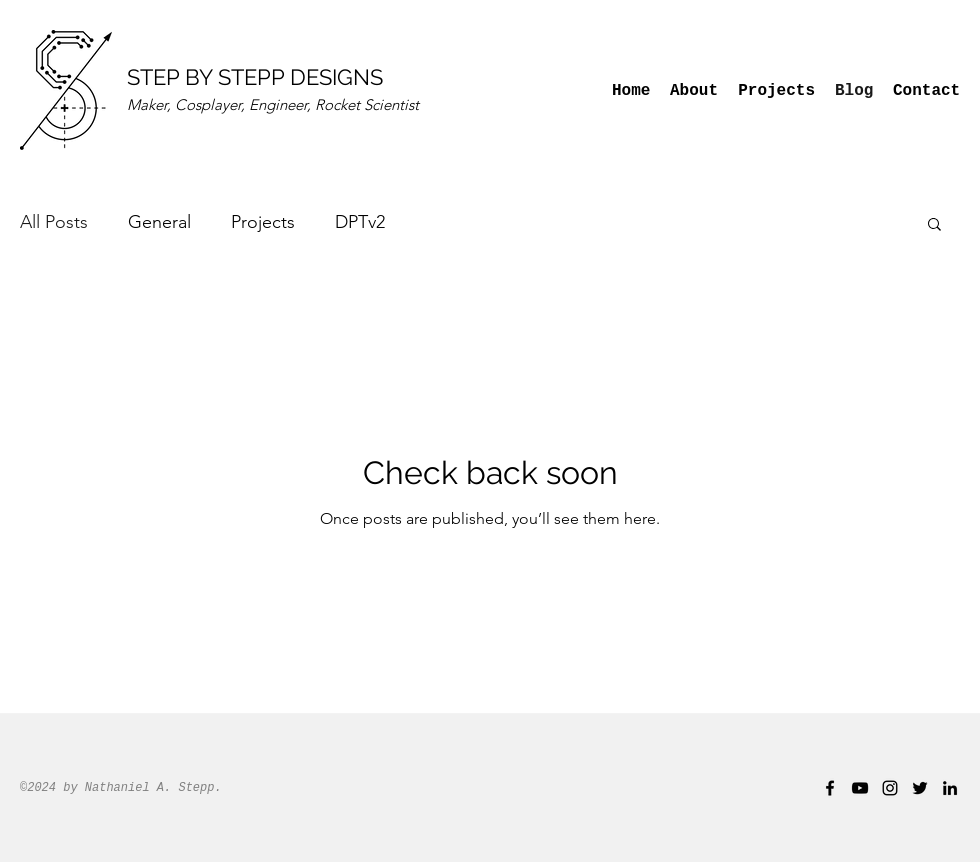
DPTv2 (360, 222)
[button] (934, 225)
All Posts (54, 222)
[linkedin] (950, 788)
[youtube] (860, 788)
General (159, 222)
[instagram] (890, 788)
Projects (263, 222)
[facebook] (830, 788)
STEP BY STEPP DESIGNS (255, 77)
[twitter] (920, 788)
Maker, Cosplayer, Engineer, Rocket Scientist (273, 104)
